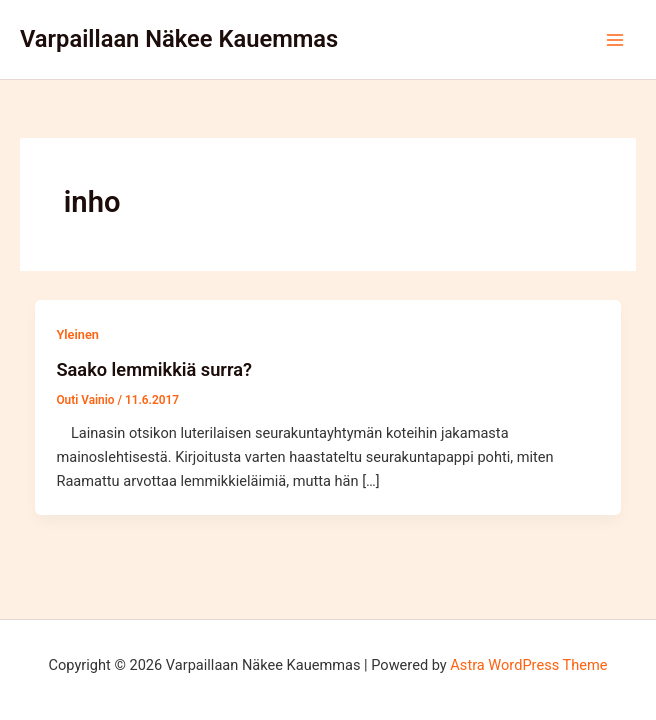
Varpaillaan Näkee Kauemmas (179, 39)
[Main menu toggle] (615, 40)
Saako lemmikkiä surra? (153, 369)
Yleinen (77, 334)
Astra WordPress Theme (528, 665)
